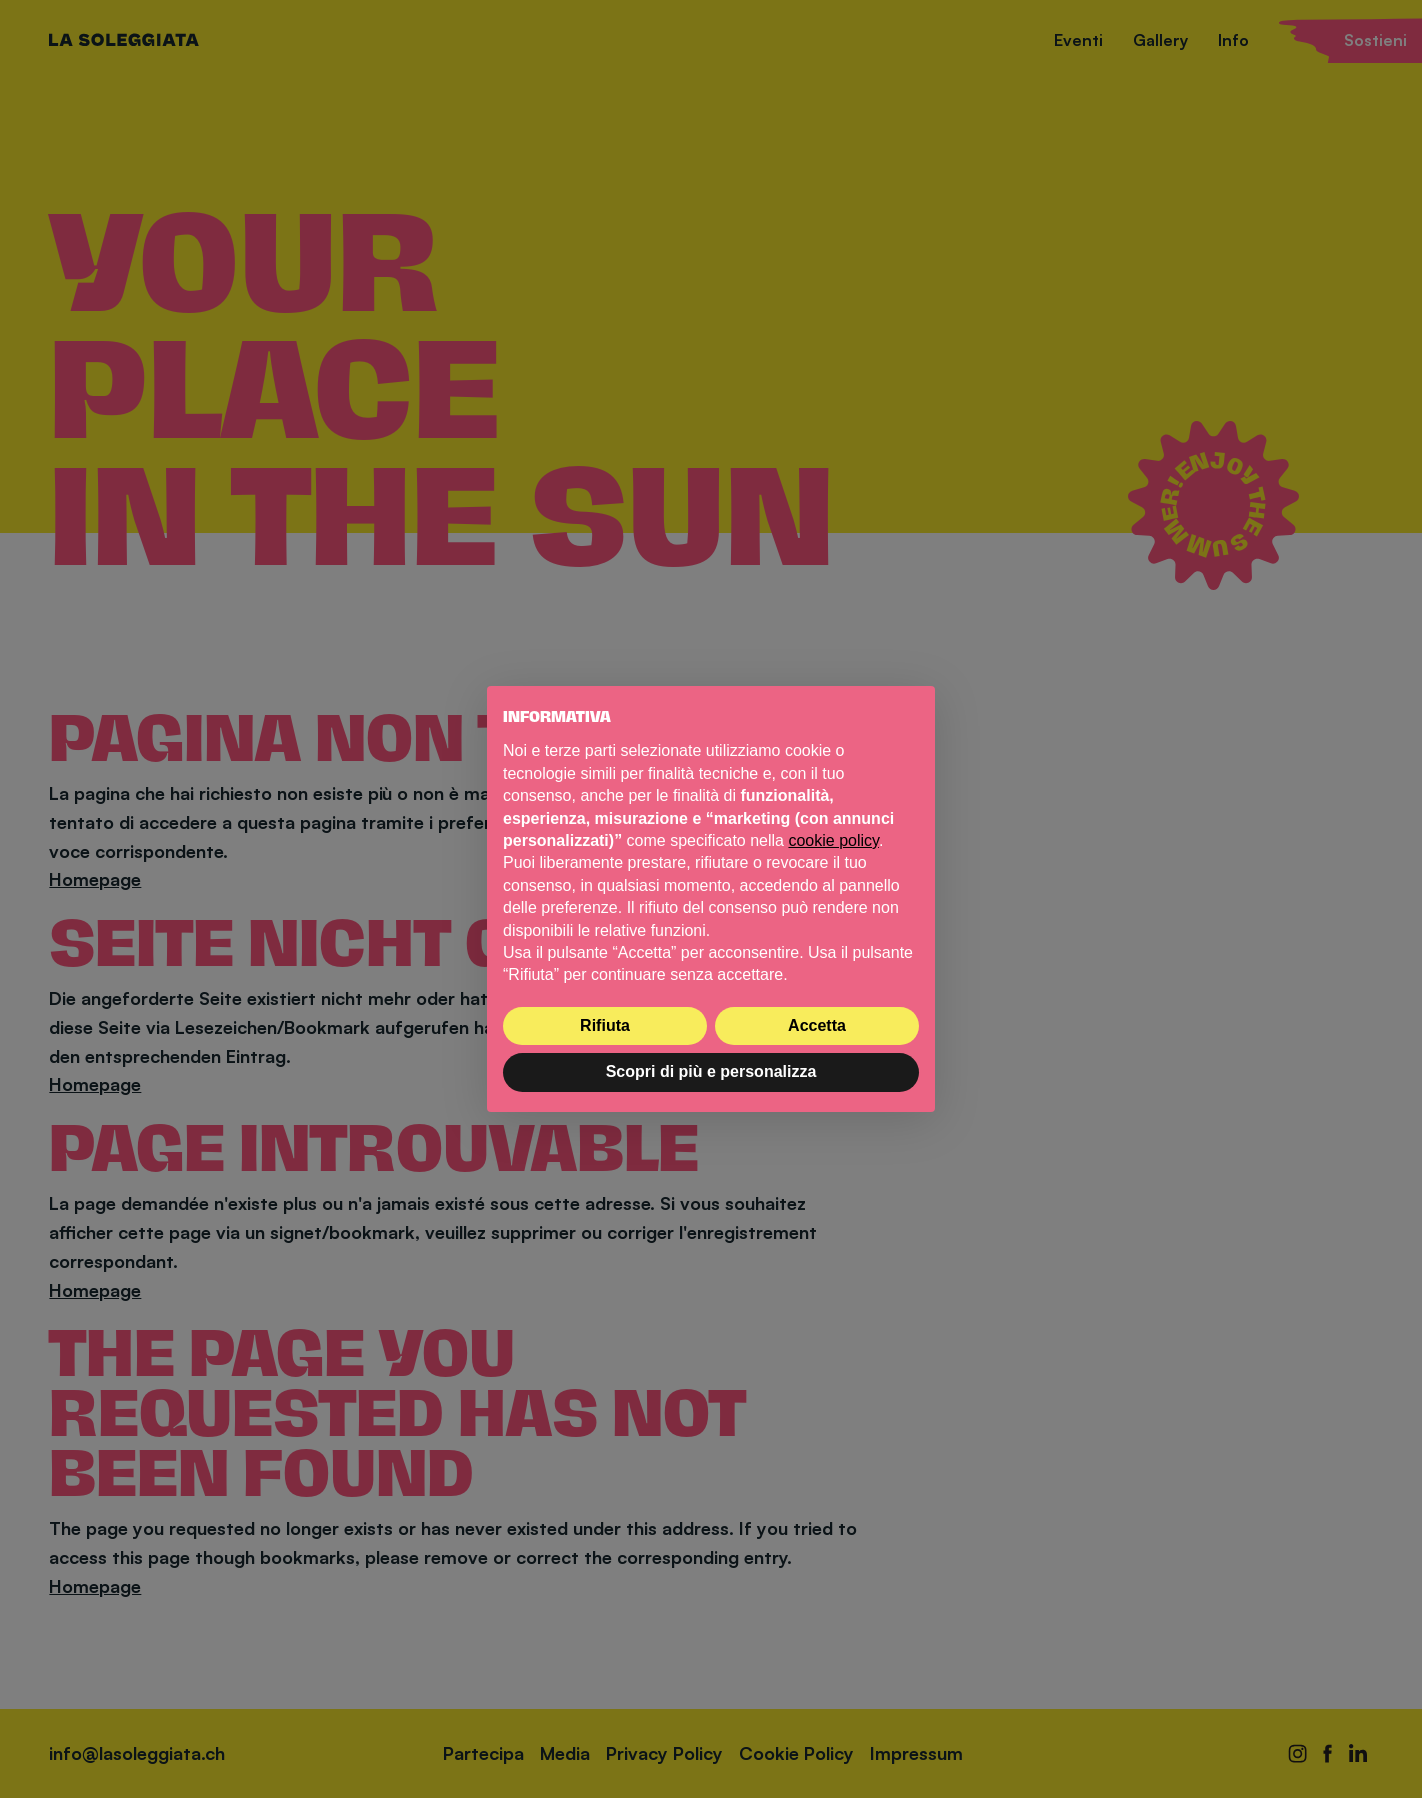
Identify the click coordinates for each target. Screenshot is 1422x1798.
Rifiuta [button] (605, 1025)
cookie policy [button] (833, 840)
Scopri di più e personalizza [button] (711, 1071)
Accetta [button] (817, 1025)
